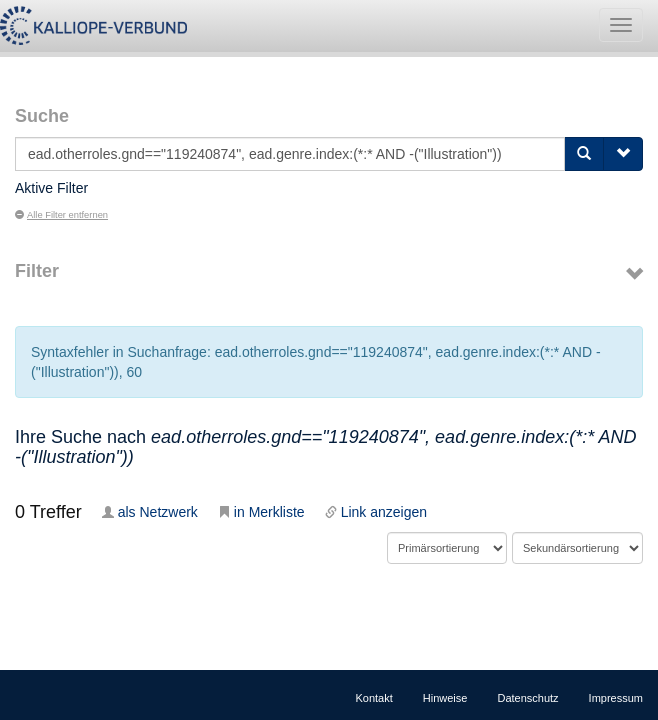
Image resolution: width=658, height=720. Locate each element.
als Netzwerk (150, 512)
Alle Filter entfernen (61, 215)
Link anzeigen (376, 512)
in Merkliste (261, 512)
